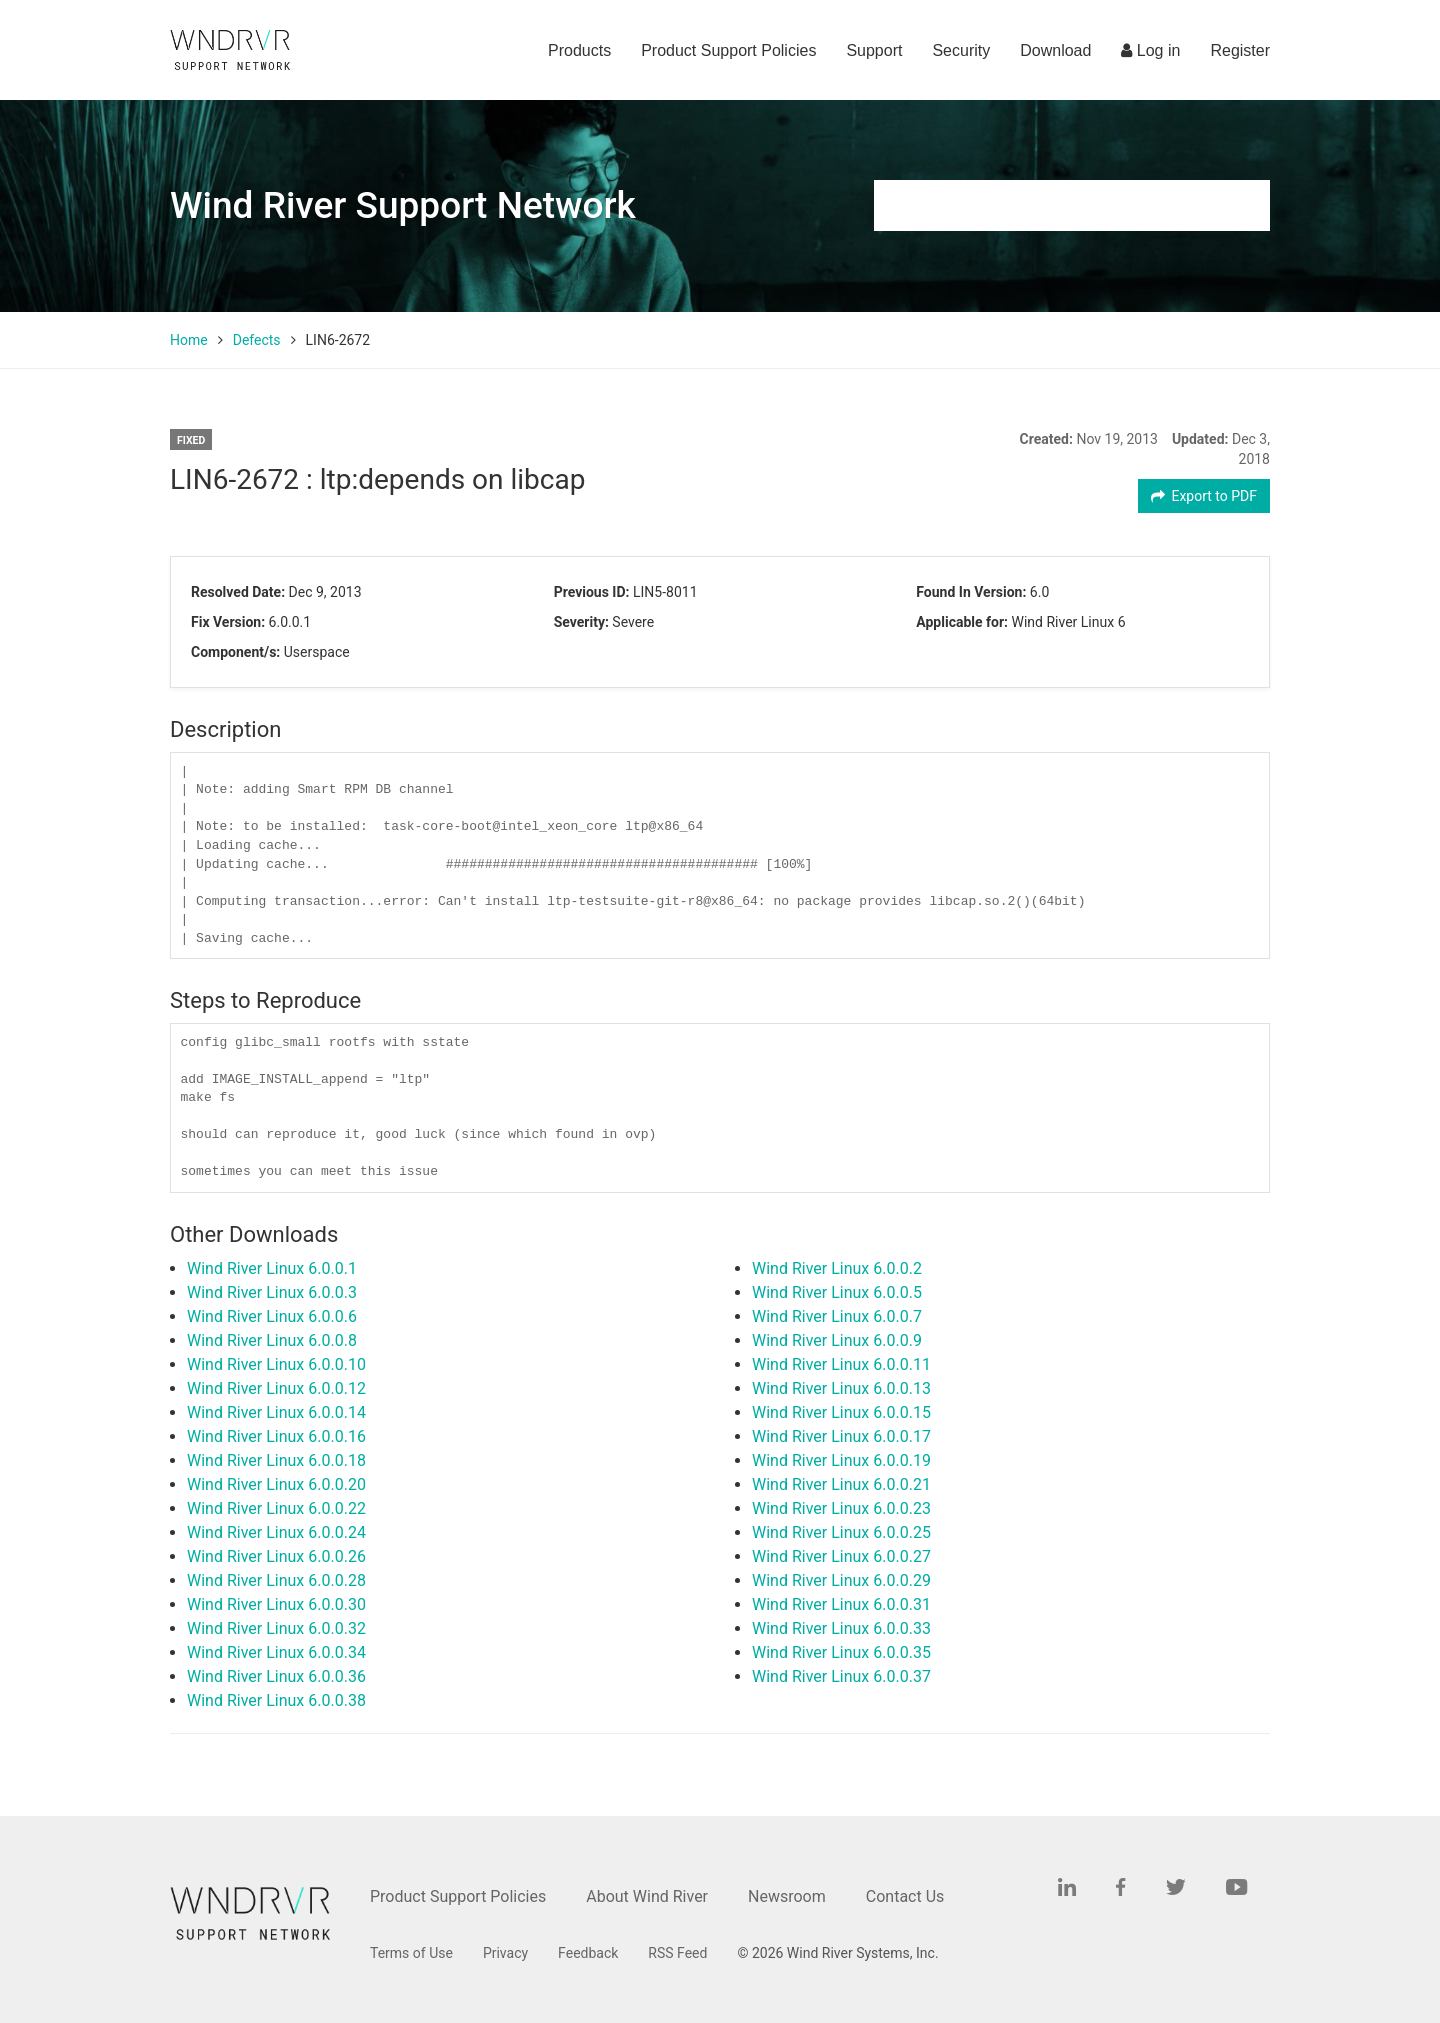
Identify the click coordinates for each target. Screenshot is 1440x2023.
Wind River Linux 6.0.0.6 (272, 1316)
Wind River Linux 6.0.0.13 (841, 1388)
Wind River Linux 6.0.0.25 (841, 1532)
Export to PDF (1204, 496)
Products (579, 50)
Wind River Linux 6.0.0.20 (276, 1484)
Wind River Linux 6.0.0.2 (837, 1268)
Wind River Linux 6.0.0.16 (276, 1436)
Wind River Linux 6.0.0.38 (276, 1700)
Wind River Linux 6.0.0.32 (276, 1628)
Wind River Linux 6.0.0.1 (272, 1268)
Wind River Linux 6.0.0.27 (841, 1556)
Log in (1150, 50)
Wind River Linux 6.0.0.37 (841, 1676)
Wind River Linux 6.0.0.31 (841, 1604)
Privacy (505, 1953)
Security (961, 50)
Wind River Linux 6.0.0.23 (841, 1508)
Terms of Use (411, 1953)
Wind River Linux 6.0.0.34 (276, 1652)
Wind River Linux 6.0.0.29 (841, 1580)
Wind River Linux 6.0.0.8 (272, 1340)
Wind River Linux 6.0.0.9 (837, 1340)
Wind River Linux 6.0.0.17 (841, 1436)
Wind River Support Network (403, 205)
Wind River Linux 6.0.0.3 (272, 1292)
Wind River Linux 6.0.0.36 (276, 1676)
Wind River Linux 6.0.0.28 (276, 1580)
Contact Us (905, 1896)
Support (874, 50)
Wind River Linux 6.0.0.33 (841, 1628)
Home (189, 340)
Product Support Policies (728, 50)
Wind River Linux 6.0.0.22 (276, 1508)
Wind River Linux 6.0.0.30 (276, 1604)
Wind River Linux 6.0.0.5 (837, 1292)
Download (1055, 50)
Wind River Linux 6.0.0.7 (837, 1316)
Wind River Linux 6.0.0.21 (841, 1484)
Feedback (588, 1953)
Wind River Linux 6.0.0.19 (841, 1460)
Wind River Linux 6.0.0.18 (276, 1460)
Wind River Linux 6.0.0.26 (276, 1556)
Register (1240, 50)
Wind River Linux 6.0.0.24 (276, 1532)
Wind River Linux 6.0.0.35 (841, 1652)
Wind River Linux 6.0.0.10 (276, 1364)
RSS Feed (677, 1953)
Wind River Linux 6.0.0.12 (276, 1388)
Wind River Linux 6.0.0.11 (841, 1364)
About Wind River (647, 1896)
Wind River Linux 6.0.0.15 (841, 1412)
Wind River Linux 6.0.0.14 (276, 1412)
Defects (257, 340)
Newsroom (787, 1896)
